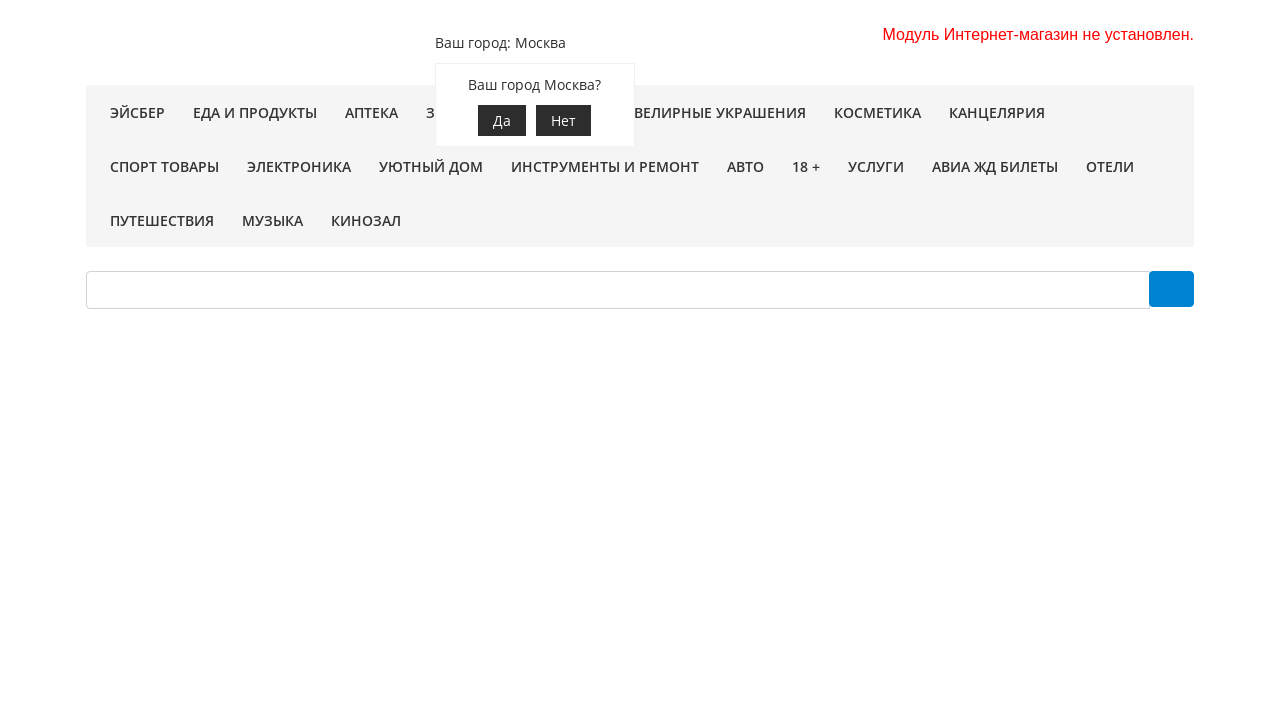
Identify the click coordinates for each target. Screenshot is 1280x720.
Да (502, 120)
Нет (563, 120)
